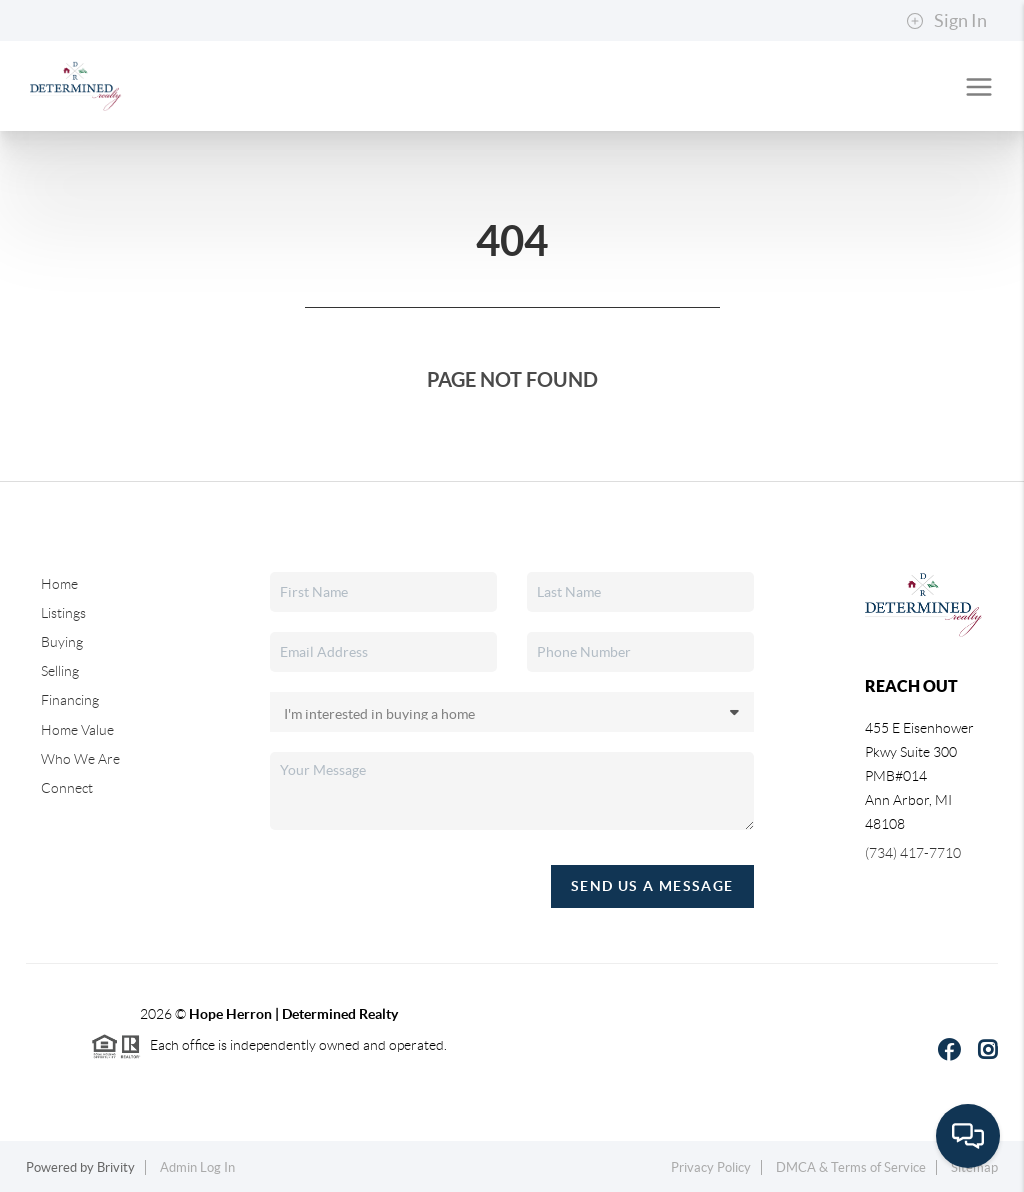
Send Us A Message (652, 886)
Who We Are (80, 759)
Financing (70, 700)
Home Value (77, 730)
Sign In (946, 21)
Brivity (116, 1167)
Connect (67, 788)
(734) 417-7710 (913, 853)
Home (59, 584)
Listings (63, 613)
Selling (60, 671)
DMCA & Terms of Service (851, 1167)
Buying (62, 642)
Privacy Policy (711, 1167)
